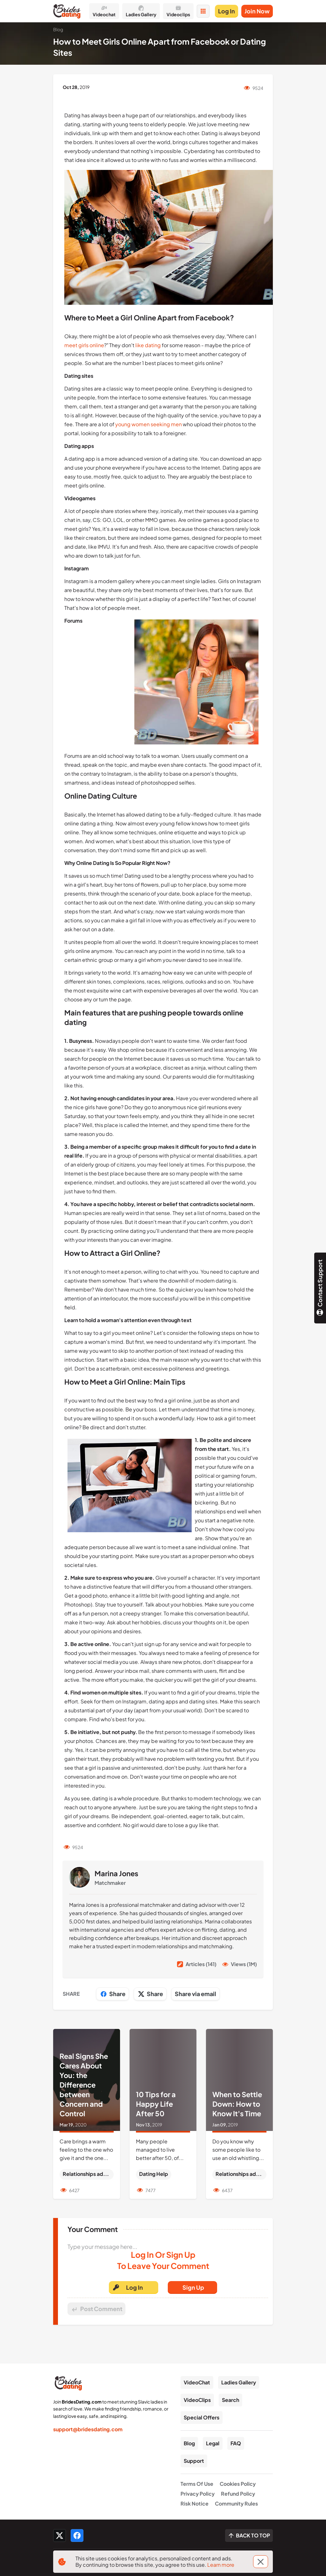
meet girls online (84, 345)
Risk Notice (195, 2503)
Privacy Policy (198, 2493)
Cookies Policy (238, 2483)
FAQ (235, 2443)
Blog (189, 2443)
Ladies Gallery (238, 2382)
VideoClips (197, 2400)
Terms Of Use (197, 2483)
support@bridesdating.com (88, 2429)
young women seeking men (148, 424)
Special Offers (201, 2417)
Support (194, 2460)
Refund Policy (238, 2493)
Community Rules (236, 2503)
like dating (148, 345)
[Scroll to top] (249, 2535)
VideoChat (197, 2382)
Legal (212, 2443)
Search (230, 2400)
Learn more (220, 2564)
